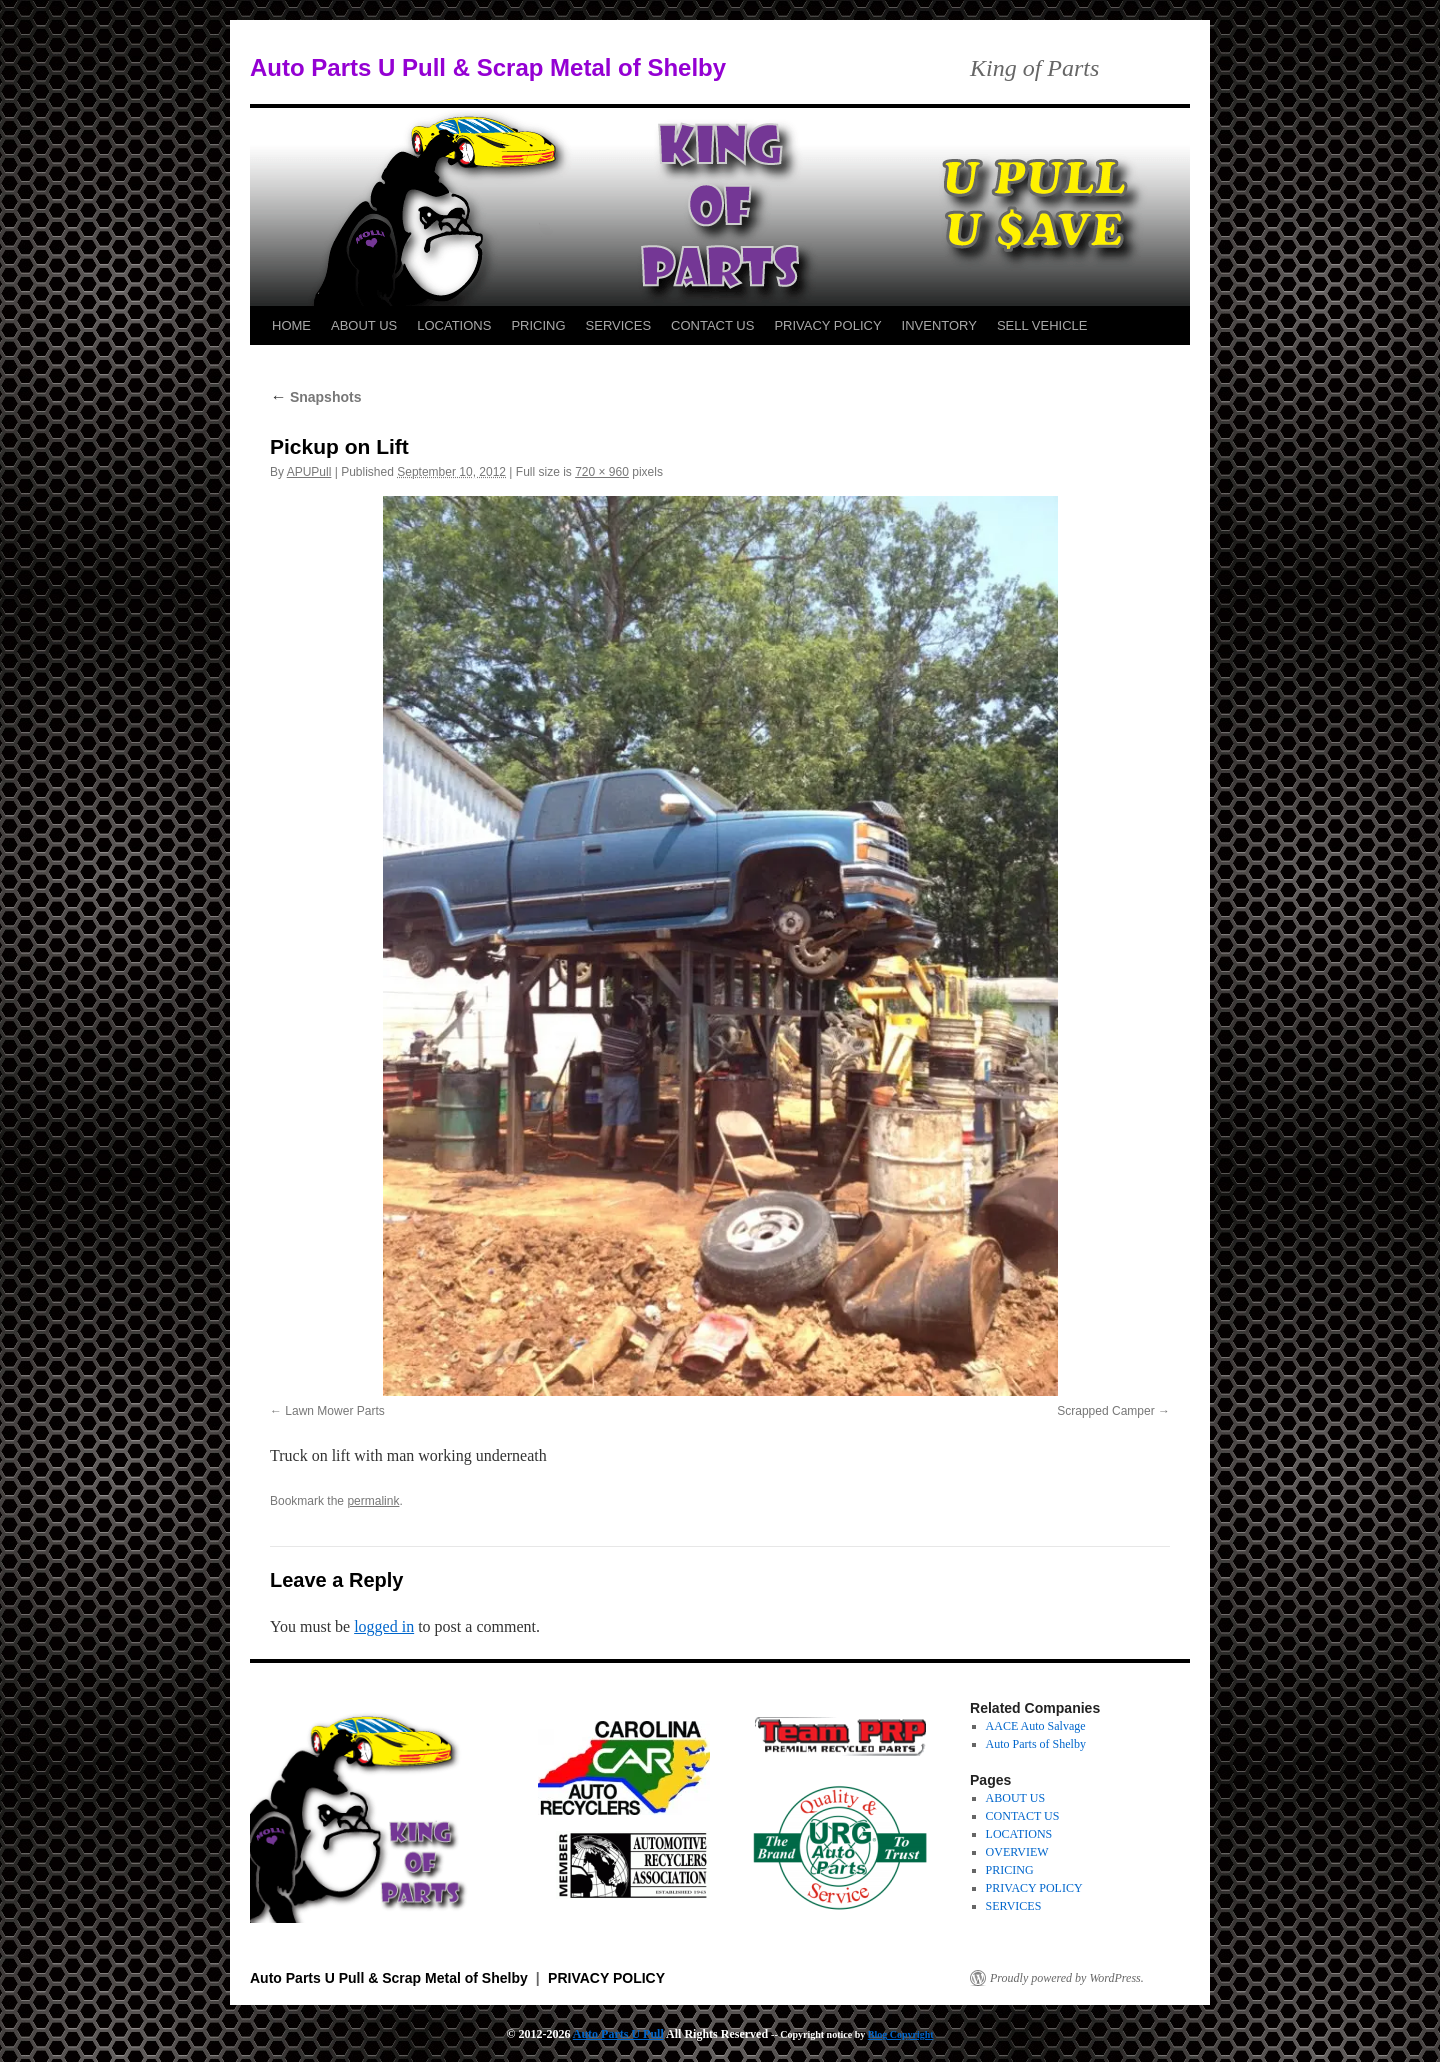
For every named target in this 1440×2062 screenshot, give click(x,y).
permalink (373, 1501)
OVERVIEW (1017, 1852)
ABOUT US (364, 325)
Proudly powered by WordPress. (1067, 1978)
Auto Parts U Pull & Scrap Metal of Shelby (488, 67)
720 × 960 (602, 472)
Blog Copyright (901, 2034)
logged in (384, 1626)
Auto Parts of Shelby (1036, 1744)
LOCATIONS (454, 325)
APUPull (309, 472)
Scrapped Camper (1105, 1411)
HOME (291, 325)
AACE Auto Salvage (1036, 1726)
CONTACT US (712, 325)
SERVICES (619, 325)
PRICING (538, 325)
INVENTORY (939, 325)
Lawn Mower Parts (334, 1411)
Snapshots (315, 397)
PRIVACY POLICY (827, 325)
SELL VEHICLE (1042, 325)
